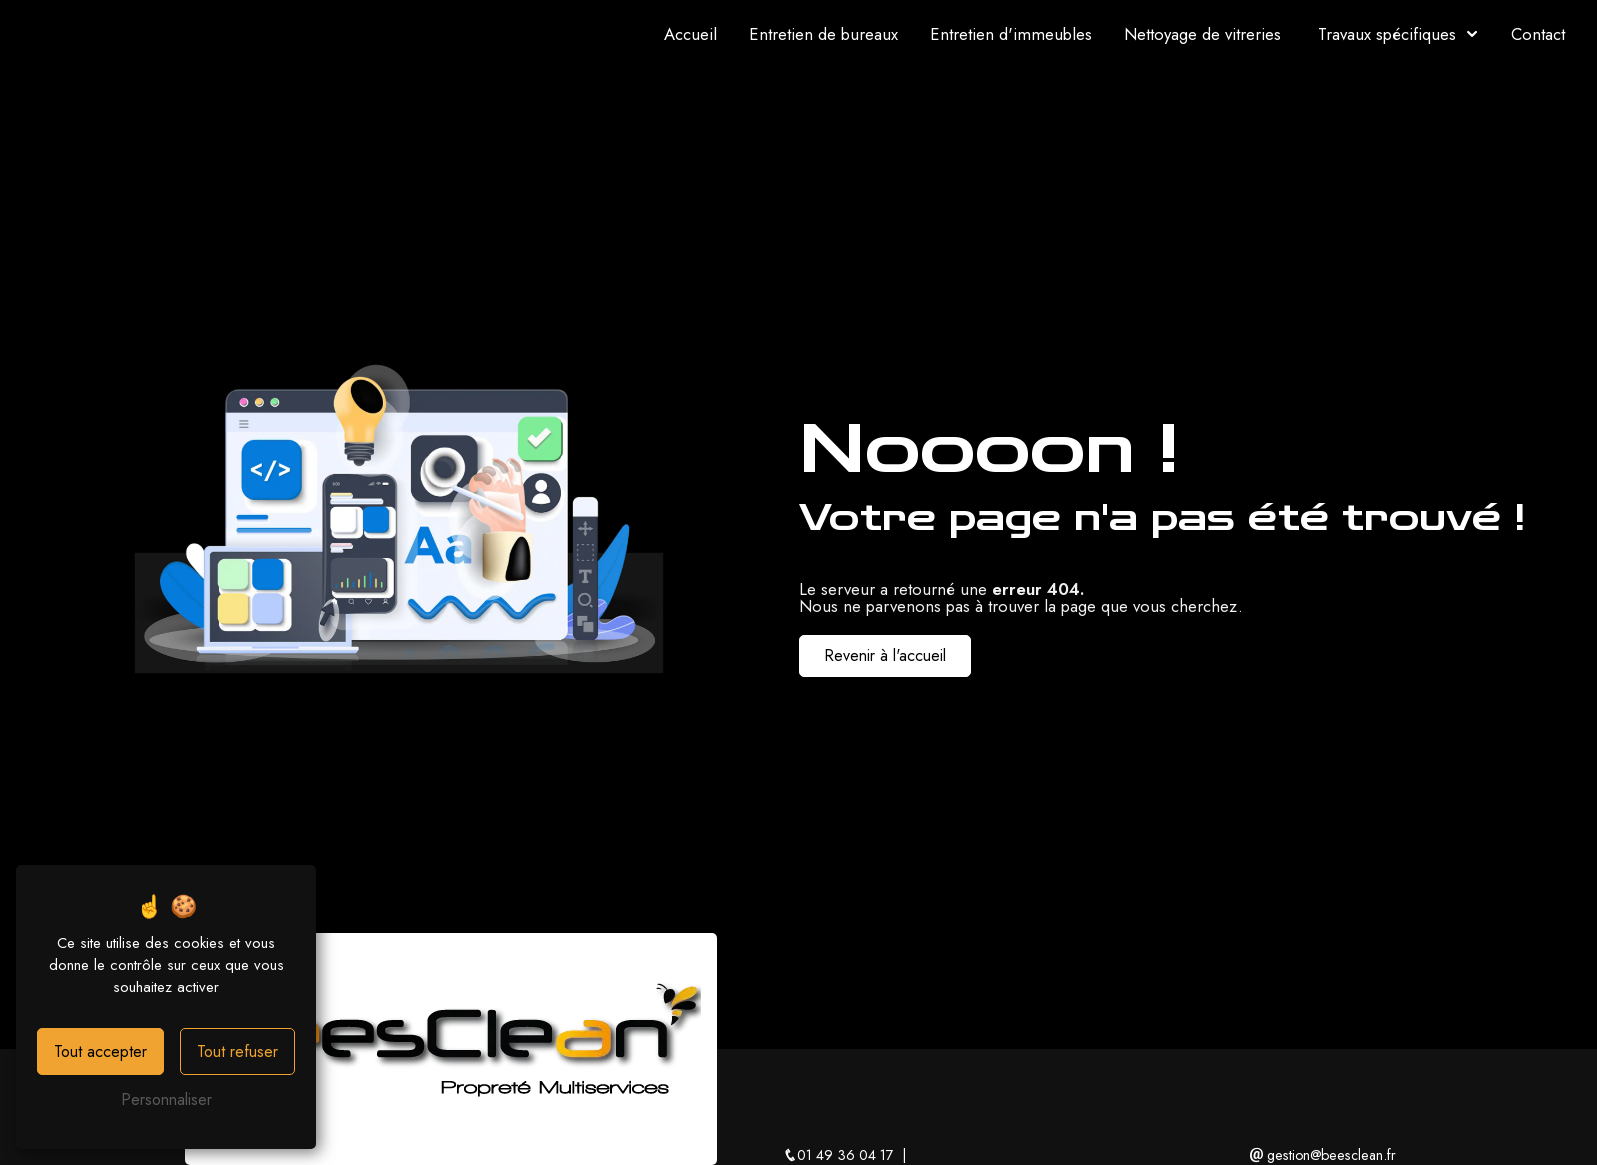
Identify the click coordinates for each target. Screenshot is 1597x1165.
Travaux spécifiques (1387, 34)
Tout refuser (237, 1051)
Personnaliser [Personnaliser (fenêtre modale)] (166, 1099)
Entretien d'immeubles (1011, 34)
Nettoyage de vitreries (1202, 34)
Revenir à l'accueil (885, 655)
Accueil (690, 34)
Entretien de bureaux (823, 34)
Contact (1538, 34)
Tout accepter (100, 1051)
